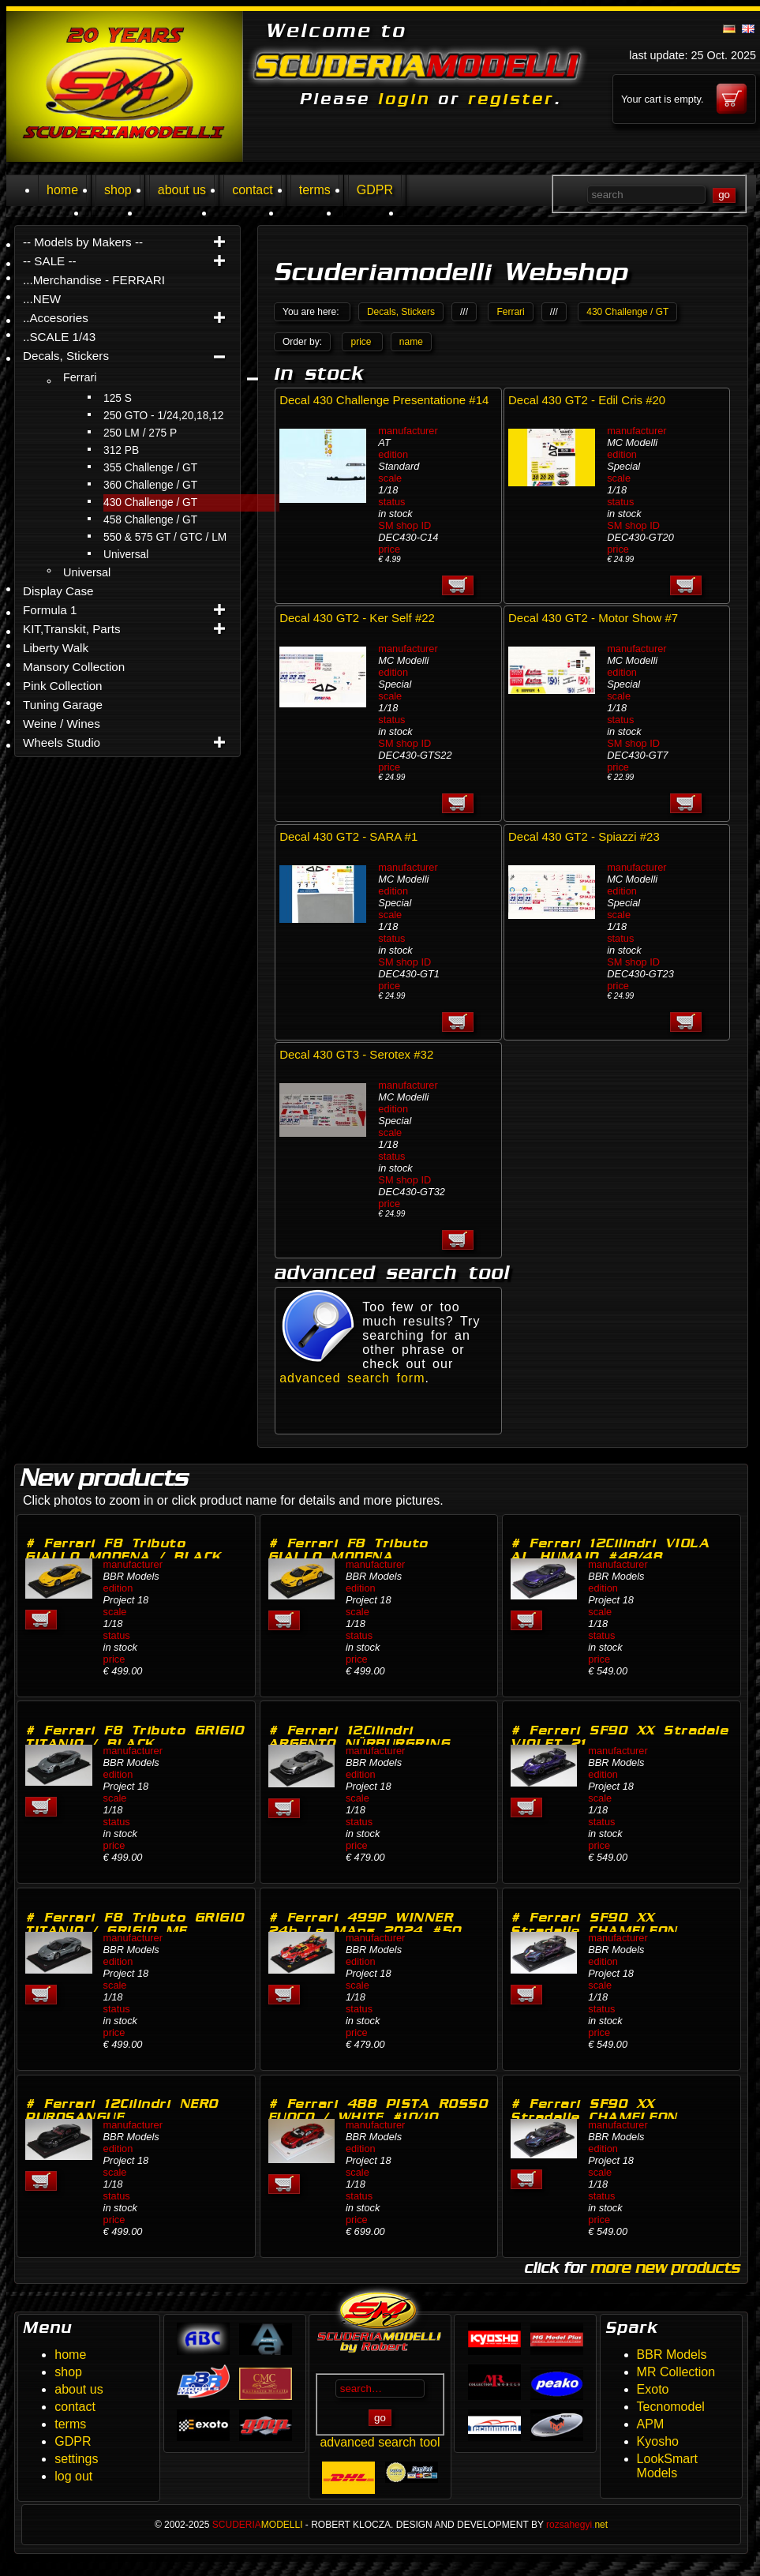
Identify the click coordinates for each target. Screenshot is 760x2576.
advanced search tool (380, 2442)
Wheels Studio (61, 742)
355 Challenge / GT (150, 468)
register (511, 99)
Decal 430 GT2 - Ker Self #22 (357, 617)
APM (651, 2424)
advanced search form (352, 1378)
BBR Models (672, 2354)
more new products (664, 2267)
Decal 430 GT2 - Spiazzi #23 (584, 836)
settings (76, 2458)
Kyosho (658, 2441)
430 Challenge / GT (150, 502)
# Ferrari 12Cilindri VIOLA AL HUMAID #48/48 (610, 1549)
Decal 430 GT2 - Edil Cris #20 (586, 400)
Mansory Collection (74, 666)
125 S (117, 398)
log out (73, 2476)
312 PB (121, 450)
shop (118, 190)
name (411, 341)
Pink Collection (63, 685)
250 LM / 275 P (140, 433)
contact (252, 190)
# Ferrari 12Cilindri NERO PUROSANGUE (122, 2110)
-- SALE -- (50, 261)
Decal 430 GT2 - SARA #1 (348, 836)
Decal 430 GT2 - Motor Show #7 (593, 617)
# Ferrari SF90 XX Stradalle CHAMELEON (594, 1923)
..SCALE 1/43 (59, 336)
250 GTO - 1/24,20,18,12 (163, 416)
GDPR (375, 190)
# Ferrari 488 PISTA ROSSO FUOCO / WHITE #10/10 (378, 2110)
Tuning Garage (63, 704)
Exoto (653, 2389)
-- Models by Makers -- (83, 242)
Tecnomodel (671, 2406)
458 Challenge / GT (150, 520)
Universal (125, 555)
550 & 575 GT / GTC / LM (165, 537)
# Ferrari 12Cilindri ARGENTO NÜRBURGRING (359, 1736)
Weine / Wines (61, 723)
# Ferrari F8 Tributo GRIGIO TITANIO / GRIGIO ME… (135, 1923)
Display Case (58, 591)
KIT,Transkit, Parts (72, 629)
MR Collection (676, 2372)
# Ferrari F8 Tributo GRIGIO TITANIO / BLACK (135, 1736)
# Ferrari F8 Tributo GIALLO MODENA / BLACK (123, 1549)
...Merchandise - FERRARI (94, 280)
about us (182, 190)
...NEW (42, 299)
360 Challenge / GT (150, 485)
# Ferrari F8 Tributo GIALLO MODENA (348, 1549)
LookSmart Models (667, 2466)
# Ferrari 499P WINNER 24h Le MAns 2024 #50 (365, 1923)
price (361, 341)
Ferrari (80, 377)
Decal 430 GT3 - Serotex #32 (356, 1054)
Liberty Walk (55, 647)
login (404, 99)
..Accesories (55, 317)
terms (315, 190)
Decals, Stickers (66, 355)
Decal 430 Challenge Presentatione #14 (384, 400)
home (62, 190)
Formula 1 (50, 610)
